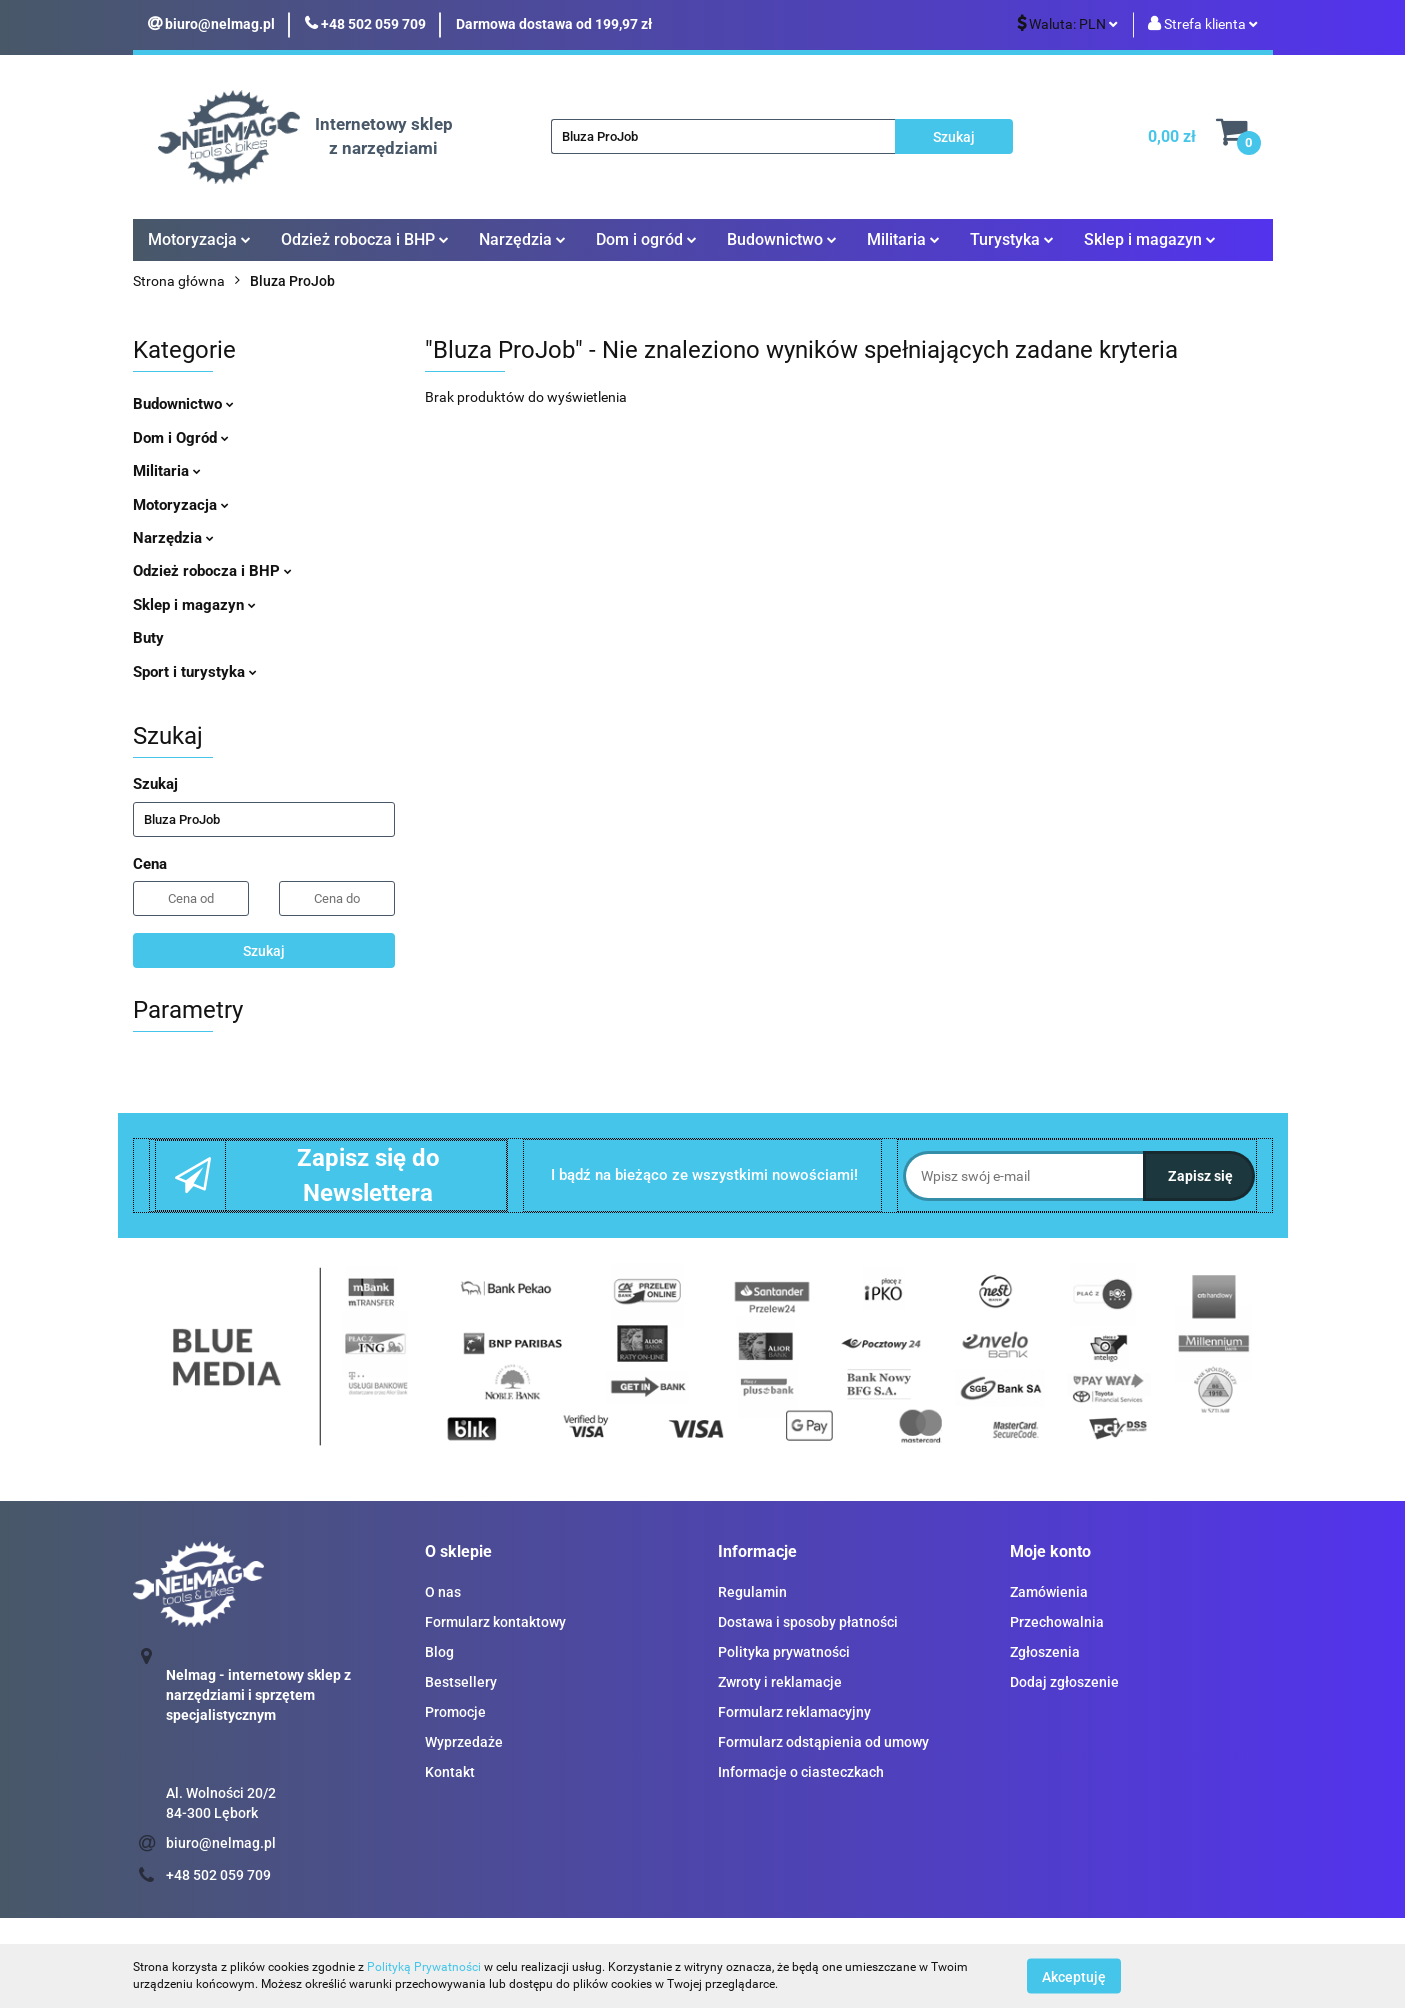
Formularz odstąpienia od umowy (823, 1742)
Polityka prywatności (784, 1652)
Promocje (455, 1712)
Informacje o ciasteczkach (801, 1772)
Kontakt (450, 1772)
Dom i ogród (646, 239)
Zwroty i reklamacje (780, 1682)
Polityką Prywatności (424, 1967)
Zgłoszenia (1045, 1652)
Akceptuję (1074, 1976)
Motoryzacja (199, 239)
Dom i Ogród (181, 438)
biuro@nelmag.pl (221, 1843)
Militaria (903, 239)
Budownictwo (782, 239)
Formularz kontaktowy (495, 1622)
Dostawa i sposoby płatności (808, 1622)
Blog (439, 1652)
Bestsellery (461, 1682)
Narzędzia (522, 239)
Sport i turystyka (195, 672)
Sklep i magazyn (1150, 239)
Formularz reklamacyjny (794, 1712)
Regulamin (752, 1592)
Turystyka (1012, 239)
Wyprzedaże (464, 1742)
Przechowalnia (1057, 1622)
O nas (443, 1592)
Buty (148, 638)
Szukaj (264, 951)
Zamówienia (1049, 1592)
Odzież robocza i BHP (365, 239)
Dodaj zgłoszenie (1064, 1682)
